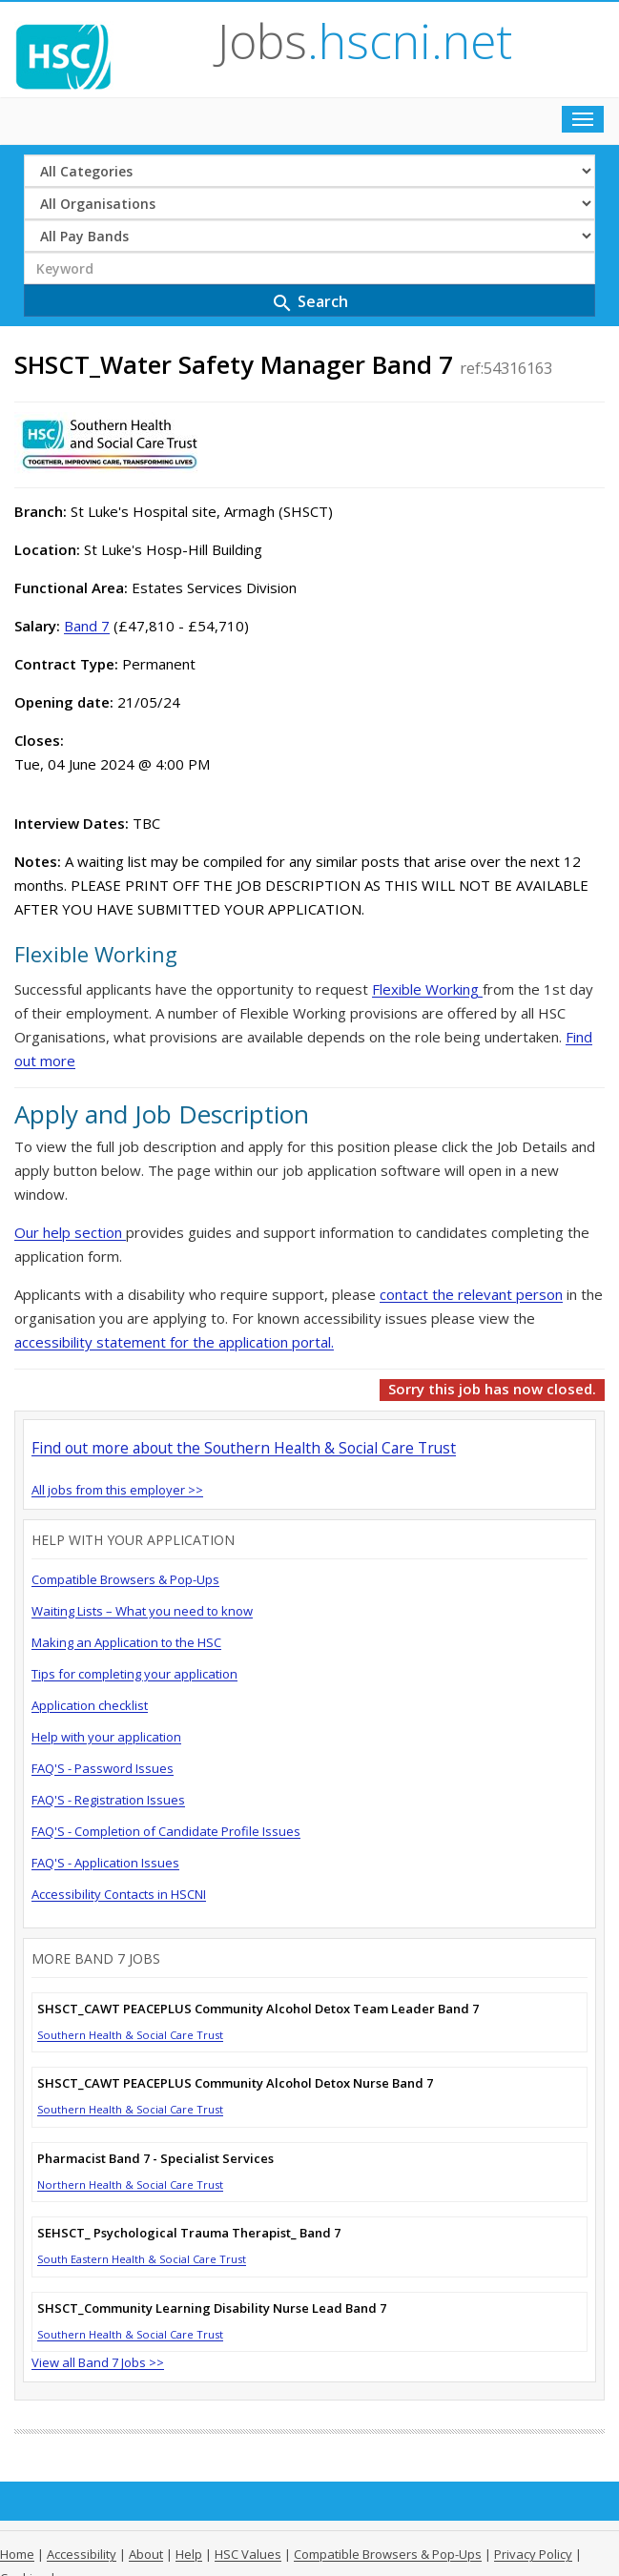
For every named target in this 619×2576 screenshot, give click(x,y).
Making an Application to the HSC (126, 1642)
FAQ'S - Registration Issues (108, 1799)
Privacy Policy (533, 2554)
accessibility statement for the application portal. (174, 1341)
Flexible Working (427, 989)
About (146, 2554)
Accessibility (81, 2554)
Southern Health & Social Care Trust (130, 2035)
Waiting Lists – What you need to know (142, 1610)
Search (309, 303)
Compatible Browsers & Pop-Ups (125, 1579)
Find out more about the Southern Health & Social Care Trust (243, 1447)
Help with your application (106, 1736)
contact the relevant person (471, 1294)
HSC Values (248, 2554)
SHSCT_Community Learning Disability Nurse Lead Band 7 (211, 2308)
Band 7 (87, 625)
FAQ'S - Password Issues (102, 1768)
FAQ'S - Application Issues (105, 1862)
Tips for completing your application (134, 1673)
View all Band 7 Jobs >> (97, 2362)
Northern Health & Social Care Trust (130, 2184)
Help (188, 2554)
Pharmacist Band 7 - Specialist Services (155, 2158)
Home (17, 2554)
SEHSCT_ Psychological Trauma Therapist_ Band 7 (188, 2232)
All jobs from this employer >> (117, 1489)
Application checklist (89, 1705)
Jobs (364, 41)
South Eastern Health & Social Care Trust (141, 2259)
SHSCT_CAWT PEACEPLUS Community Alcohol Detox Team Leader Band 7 (258, 2008)
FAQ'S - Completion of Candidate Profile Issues (165, 1831)
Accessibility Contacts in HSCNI (118, 1894)
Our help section (70, 1232)
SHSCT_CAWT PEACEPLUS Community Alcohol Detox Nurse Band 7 (235, 2083)
